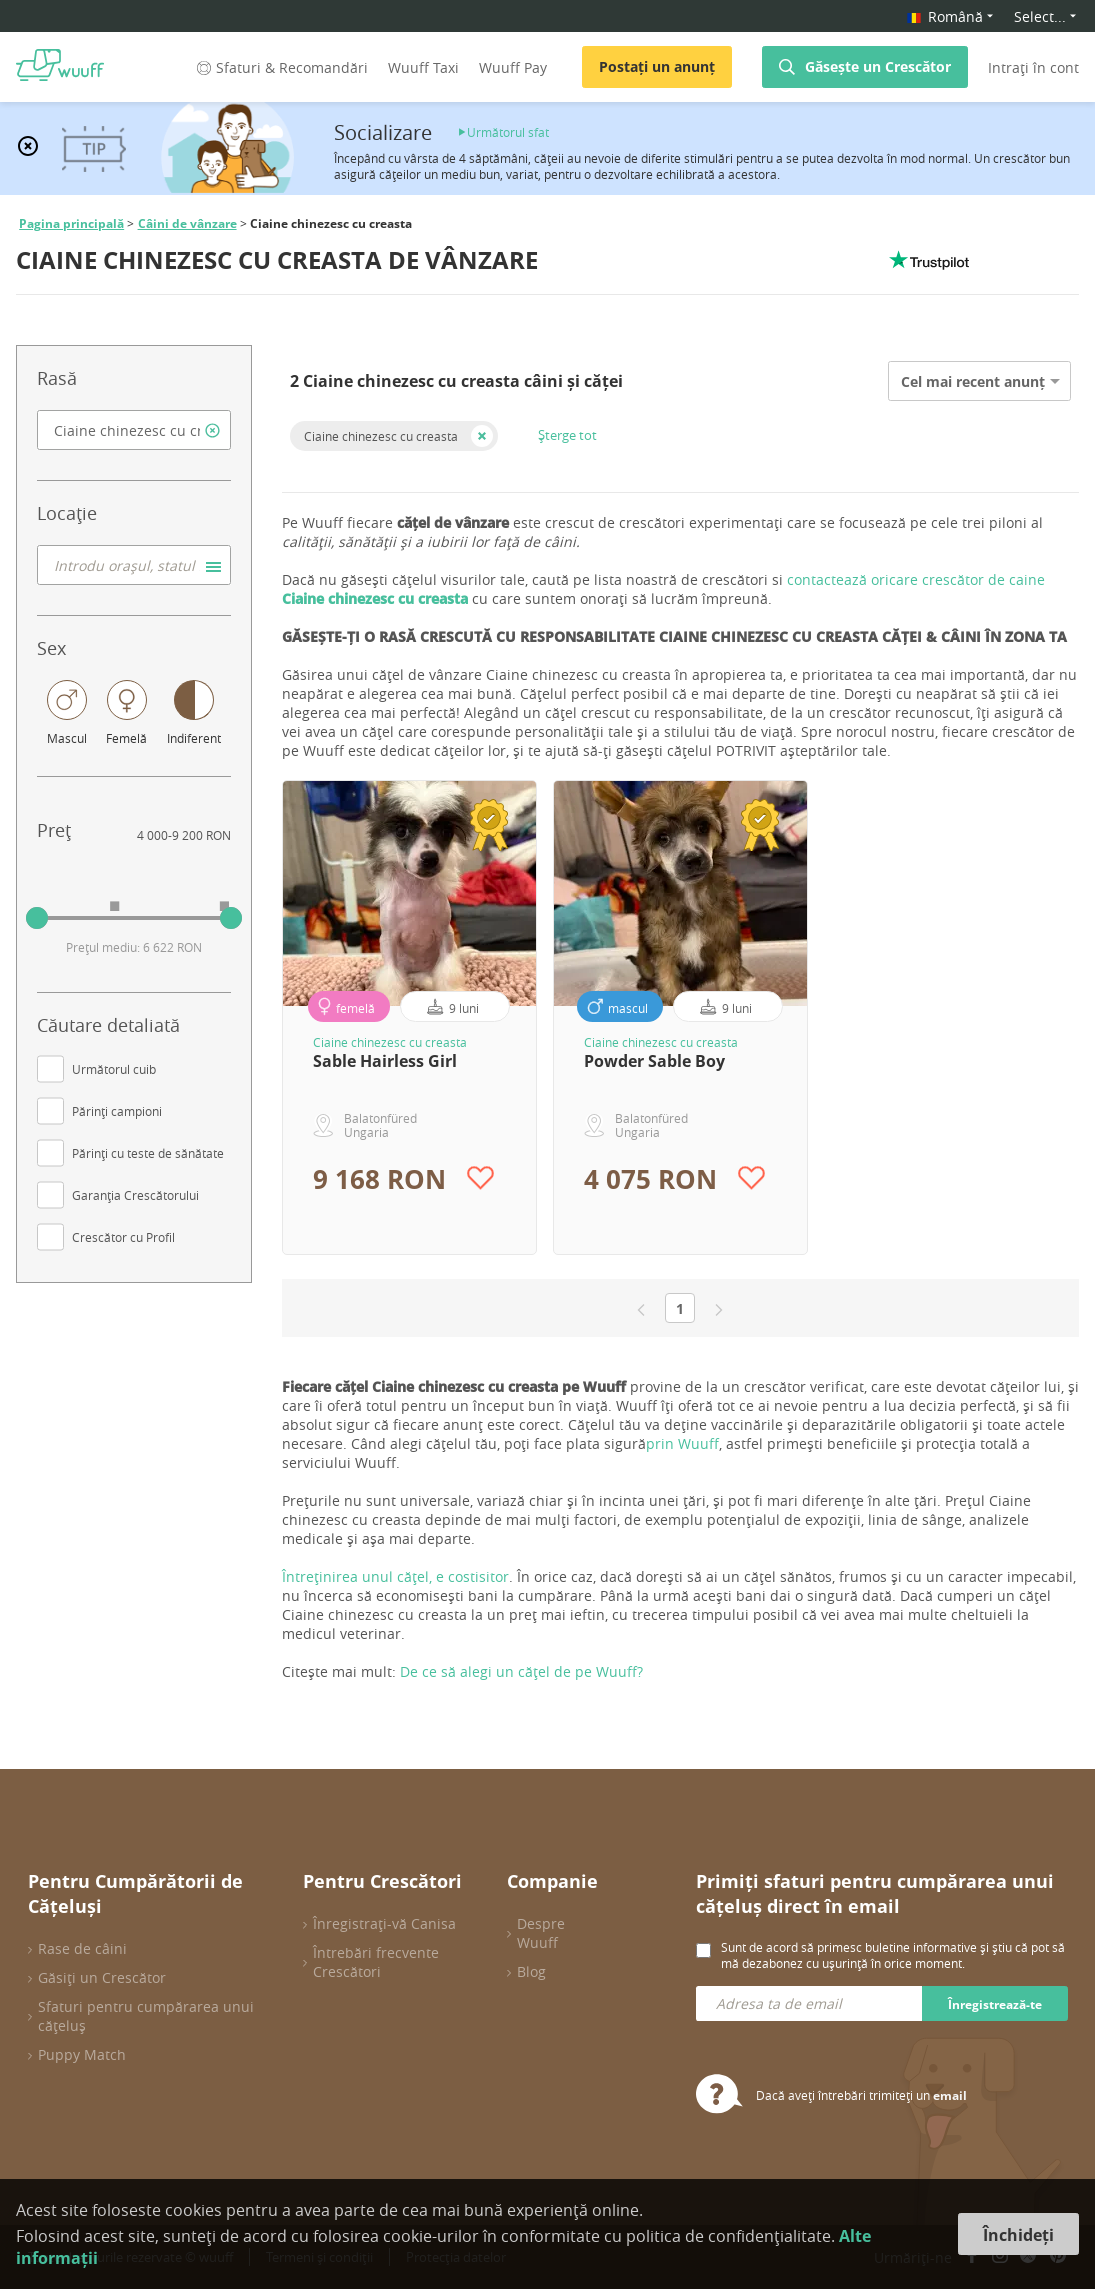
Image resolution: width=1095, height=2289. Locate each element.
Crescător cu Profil (123, 1237)
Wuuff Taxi (423, 67)
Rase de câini (82, 1948)
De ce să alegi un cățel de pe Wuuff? (521, 1671)
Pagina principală (71, 223)
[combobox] (134, 430)
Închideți (1018, 2235)
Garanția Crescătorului (135, 1195)
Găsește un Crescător (878, 66)
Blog (531, 1971)
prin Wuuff (682, 1443)
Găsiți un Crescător (102, 1977)
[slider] (37, 918)
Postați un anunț (657, 66)
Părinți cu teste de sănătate (148, 1153)
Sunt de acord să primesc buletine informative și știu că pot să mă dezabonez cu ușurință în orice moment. (893, 1955)
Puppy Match (82, 2054)
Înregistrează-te (995, 2004)
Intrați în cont (1033, 67)
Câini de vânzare (187, 223)
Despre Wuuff (541, 1933)
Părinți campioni (117, 1111)
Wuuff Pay (513, 67)
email (950, 2095)
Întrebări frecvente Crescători (376, 1962)
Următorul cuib (114, 1069)
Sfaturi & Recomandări (280, 67)
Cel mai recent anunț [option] (973, 381)
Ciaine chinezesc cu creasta (381, 436)
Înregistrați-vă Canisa (384, 1923)
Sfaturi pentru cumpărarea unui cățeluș (146, 2016)
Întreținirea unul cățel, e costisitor (395, 1576)
